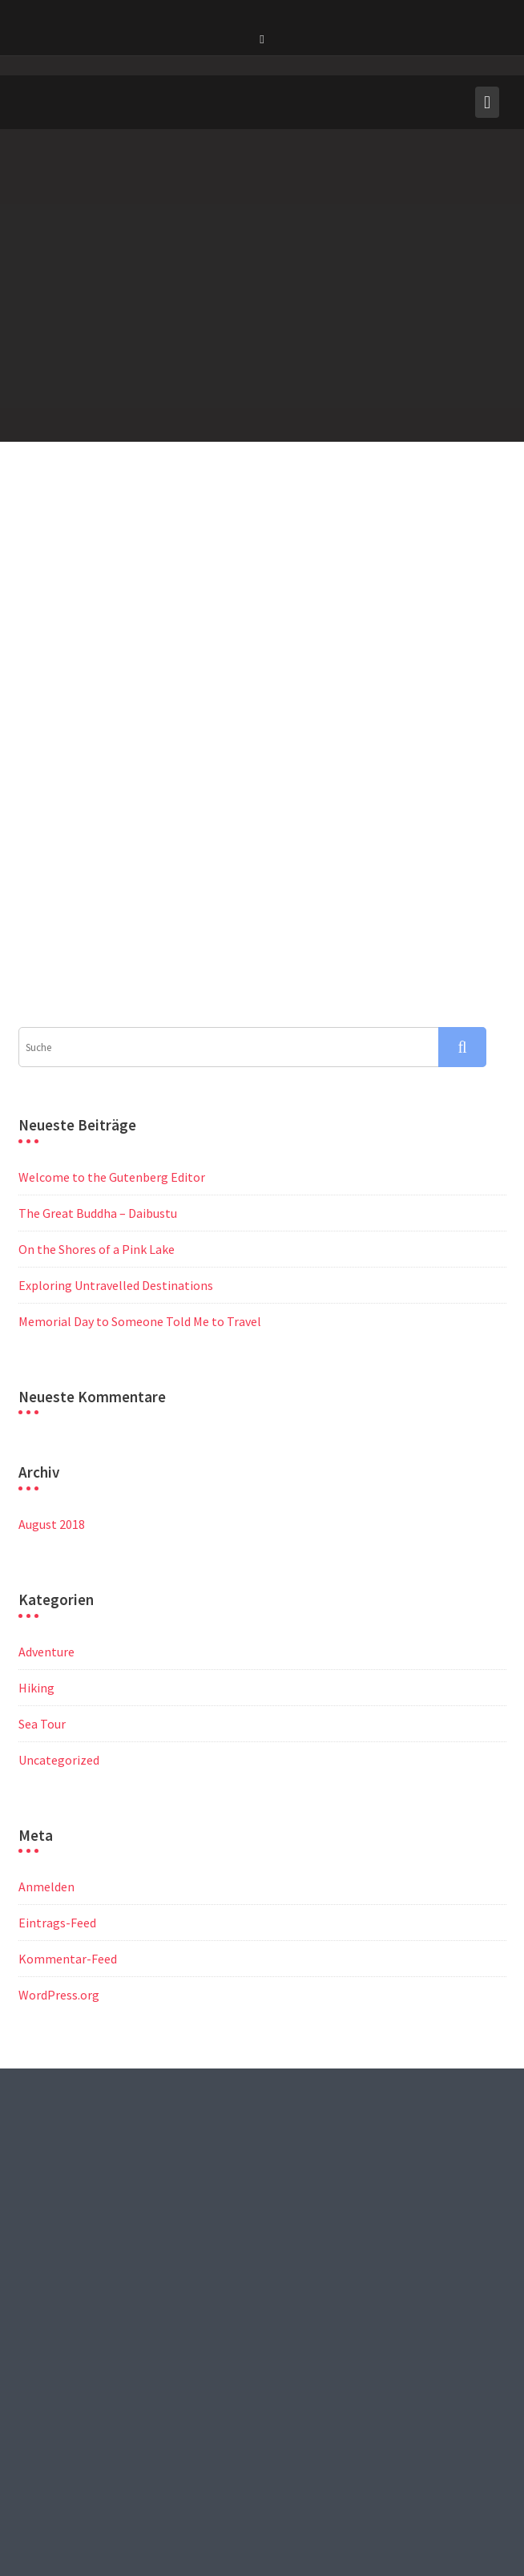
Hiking (36, 1521)
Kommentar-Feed (67, 1792)
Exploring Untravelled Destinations (115, 1118)
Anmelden (46, 1720)
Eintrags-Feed (57, 1756)
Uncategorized (58, 1593)
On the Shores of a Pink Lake (96, 1082)
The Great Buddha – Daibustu (97, 1046)
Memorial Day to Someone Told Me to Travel (139, 1154)
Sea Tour (42, 1557)
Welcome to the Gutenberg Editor (111, 1010)
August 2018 (51, 1357)
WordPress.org (58, 1828)
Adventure (46, 1485)
